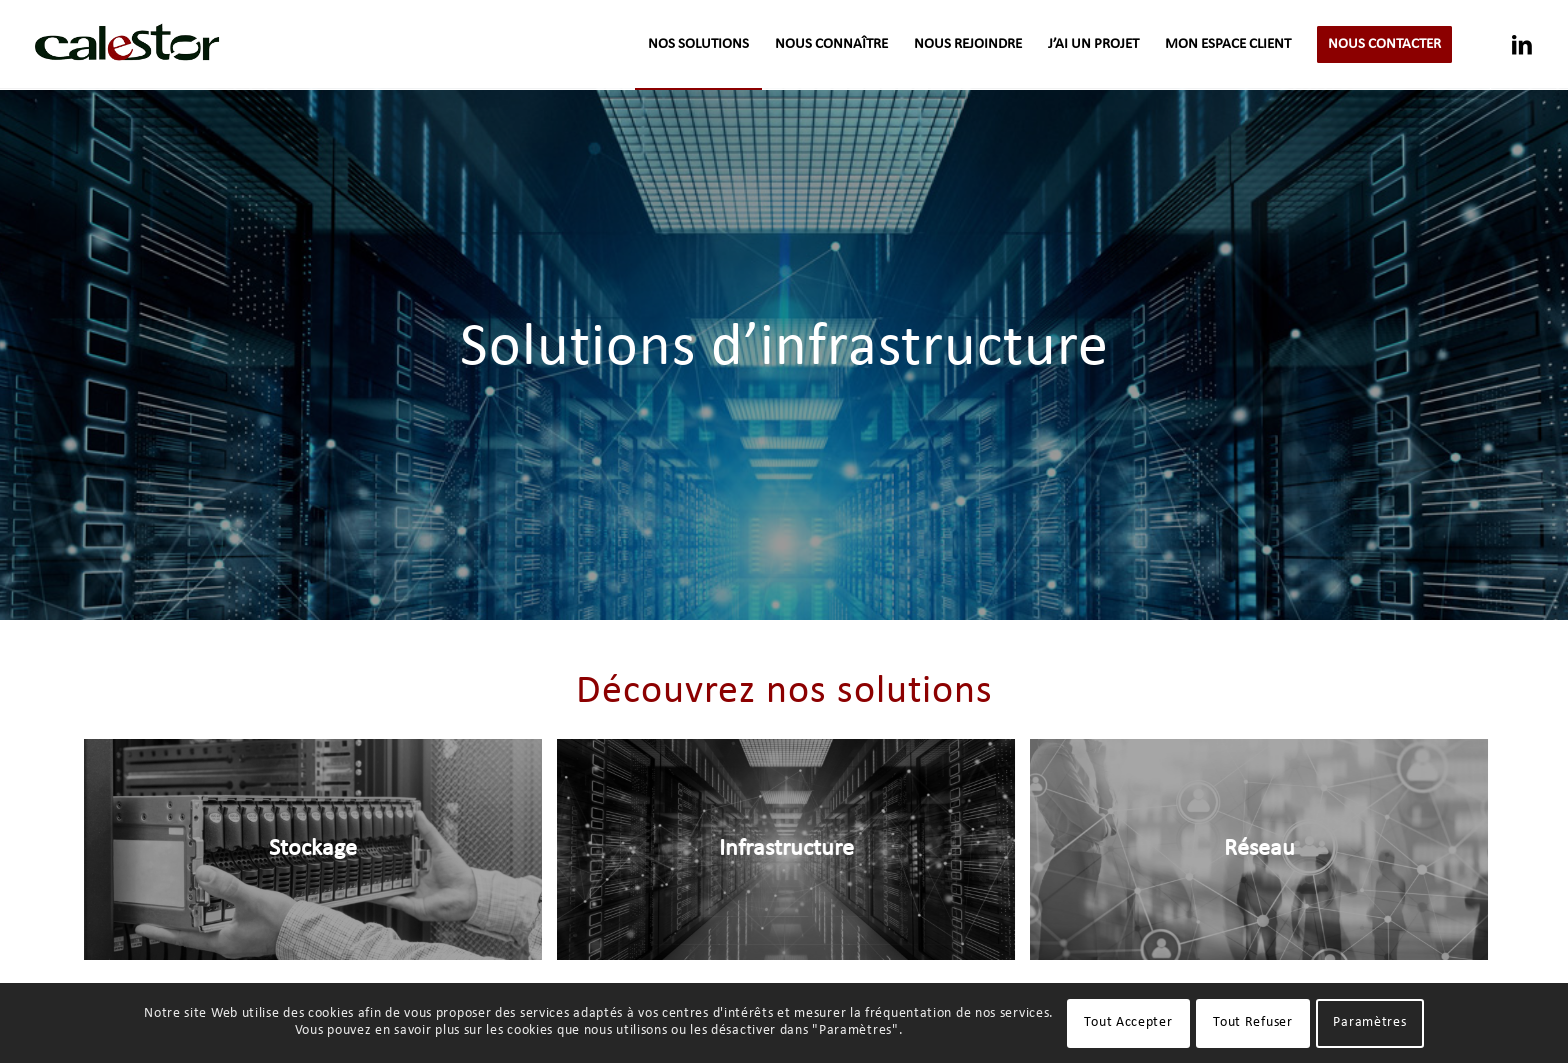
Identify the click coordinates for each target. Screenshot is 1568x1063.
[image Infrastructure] (793, 857)
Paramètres (1369, 1022)
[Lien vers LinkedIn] (1522, 44)
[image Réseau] (1266, 857)
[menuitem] (698, 45)
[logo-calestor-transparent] (127, 45)
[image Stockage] (320, 857)
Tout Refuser (1252, 1022)
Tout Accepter (1128, 1022)
